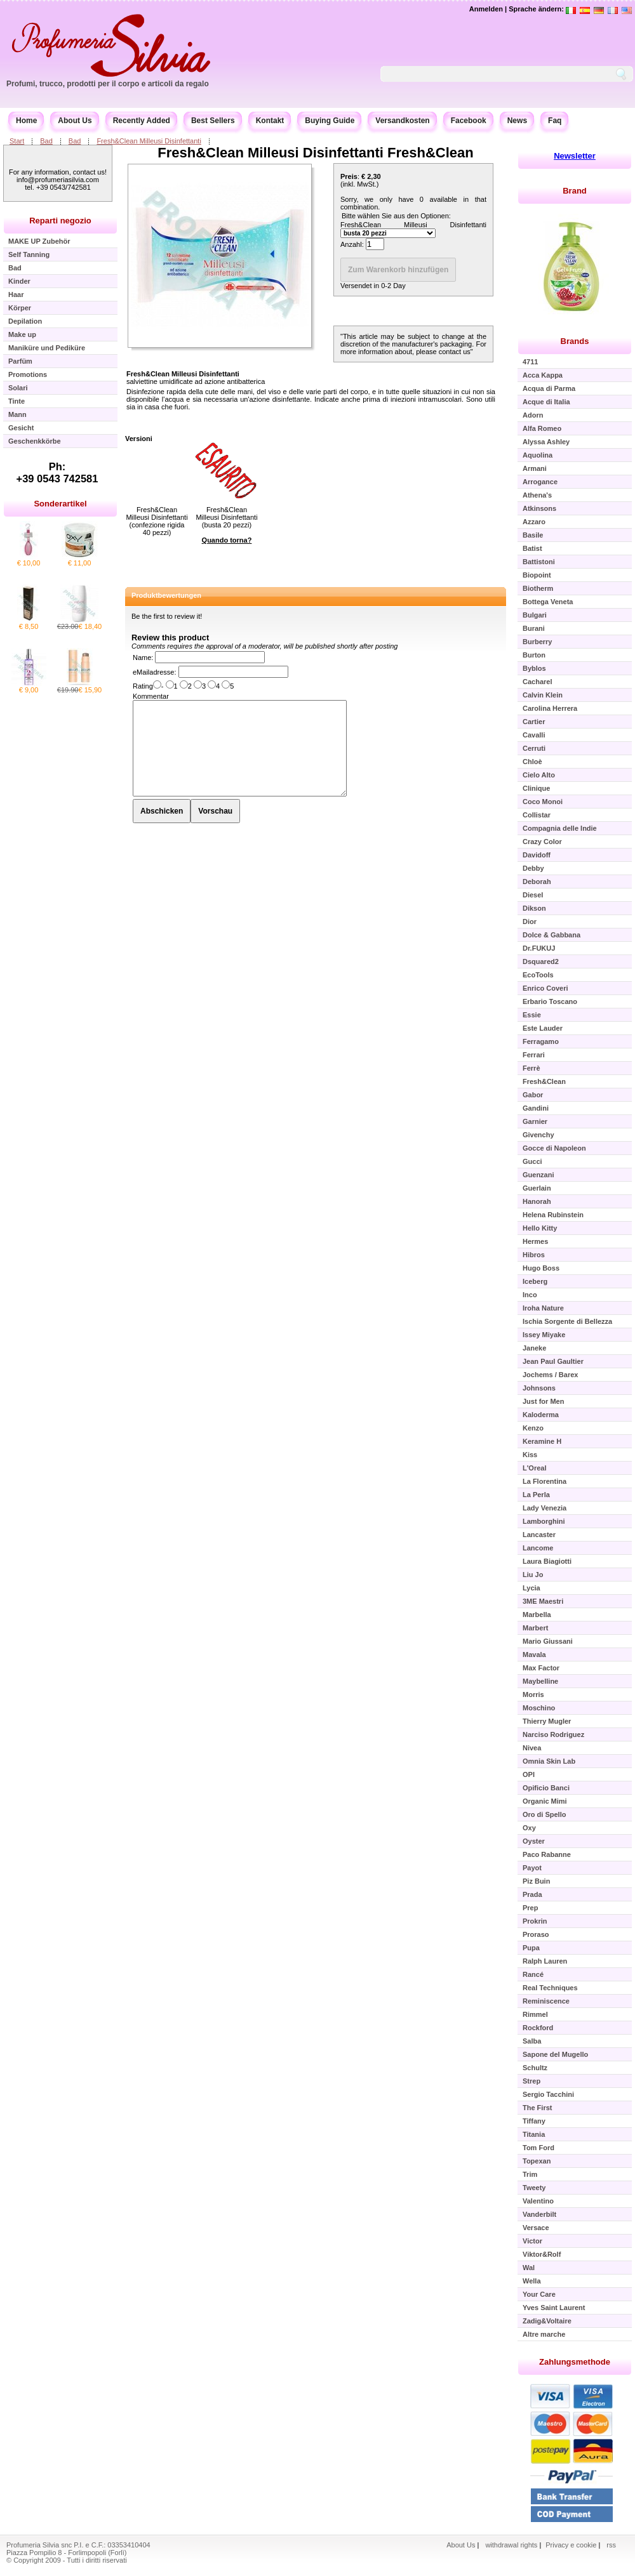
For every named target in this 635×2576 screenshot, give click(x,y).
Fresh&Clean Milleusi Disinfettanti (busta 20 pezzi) (226, 517)
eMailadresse (153, 672)
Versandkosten (402, 120)
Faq (554, 120)
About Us (74, 120)
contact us (455, 351)
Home (26, 120)
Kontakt (270, 120)
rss (611, 2545)
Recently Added (141, 120)
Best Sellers (213, 120)
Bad (46, 141)
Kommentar (151, 696)
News (517, 120)
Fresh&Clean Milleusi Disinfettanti (149, 141)
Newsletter (575, 156)
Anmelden (486, 9)
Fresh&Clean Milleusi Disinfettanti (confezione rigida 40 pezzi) (156, 521)
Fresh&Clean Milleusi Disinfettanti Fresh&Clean (315, 153)
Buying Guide (329, 120)
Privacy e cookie (571, 2545)
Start (17, 141)
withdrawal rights (511, 2545)
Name (142, 657)
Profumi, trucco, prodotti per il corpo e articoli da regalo (107, 83)
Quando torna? (227, 540)
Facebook (468, 120)
